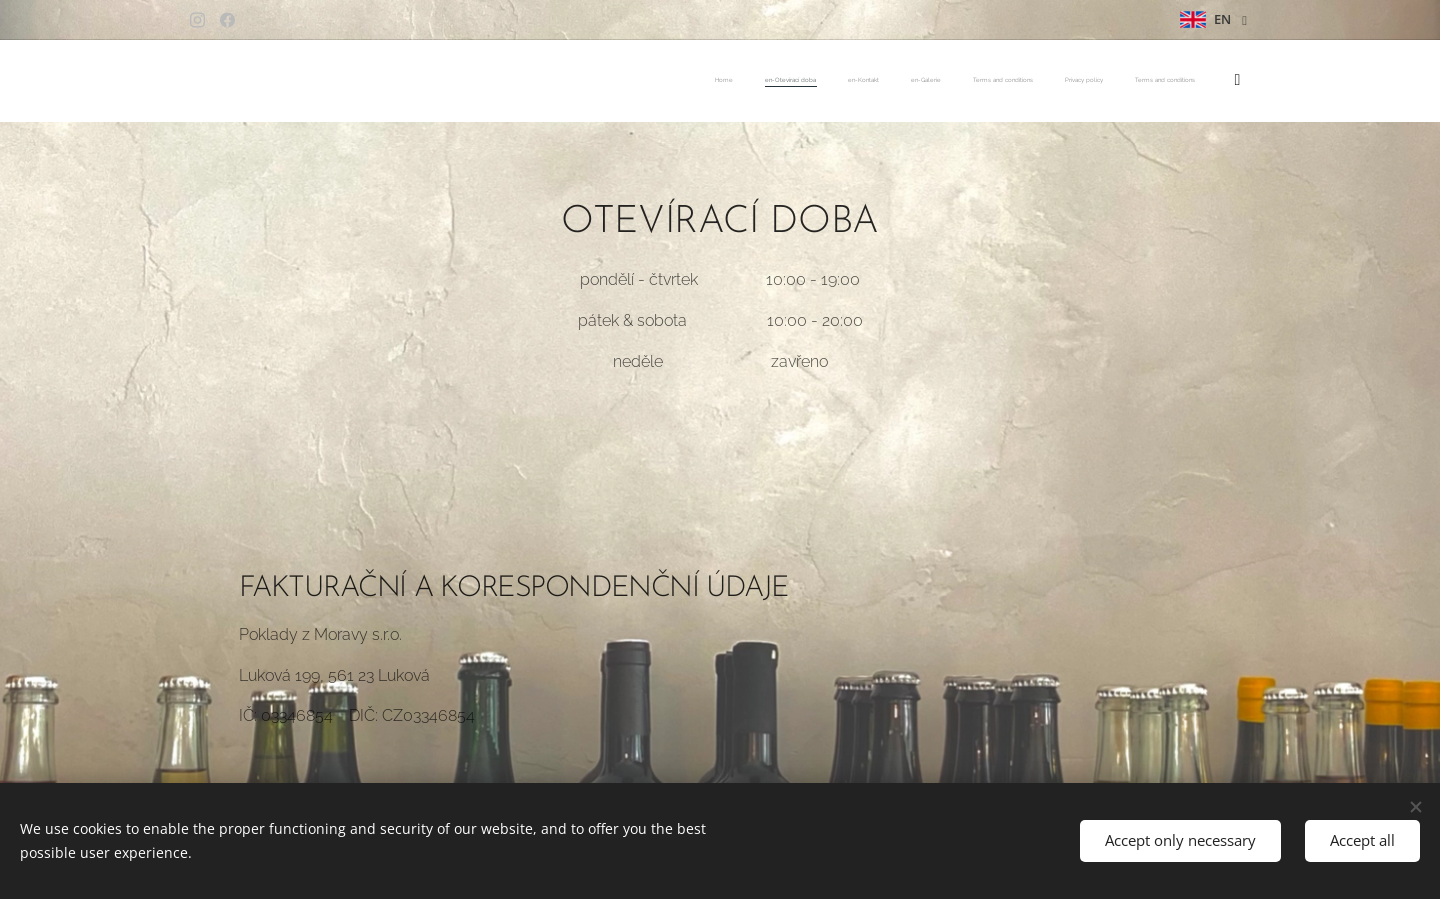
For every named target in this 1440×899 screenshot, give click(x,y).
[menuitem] (1031, 81)
